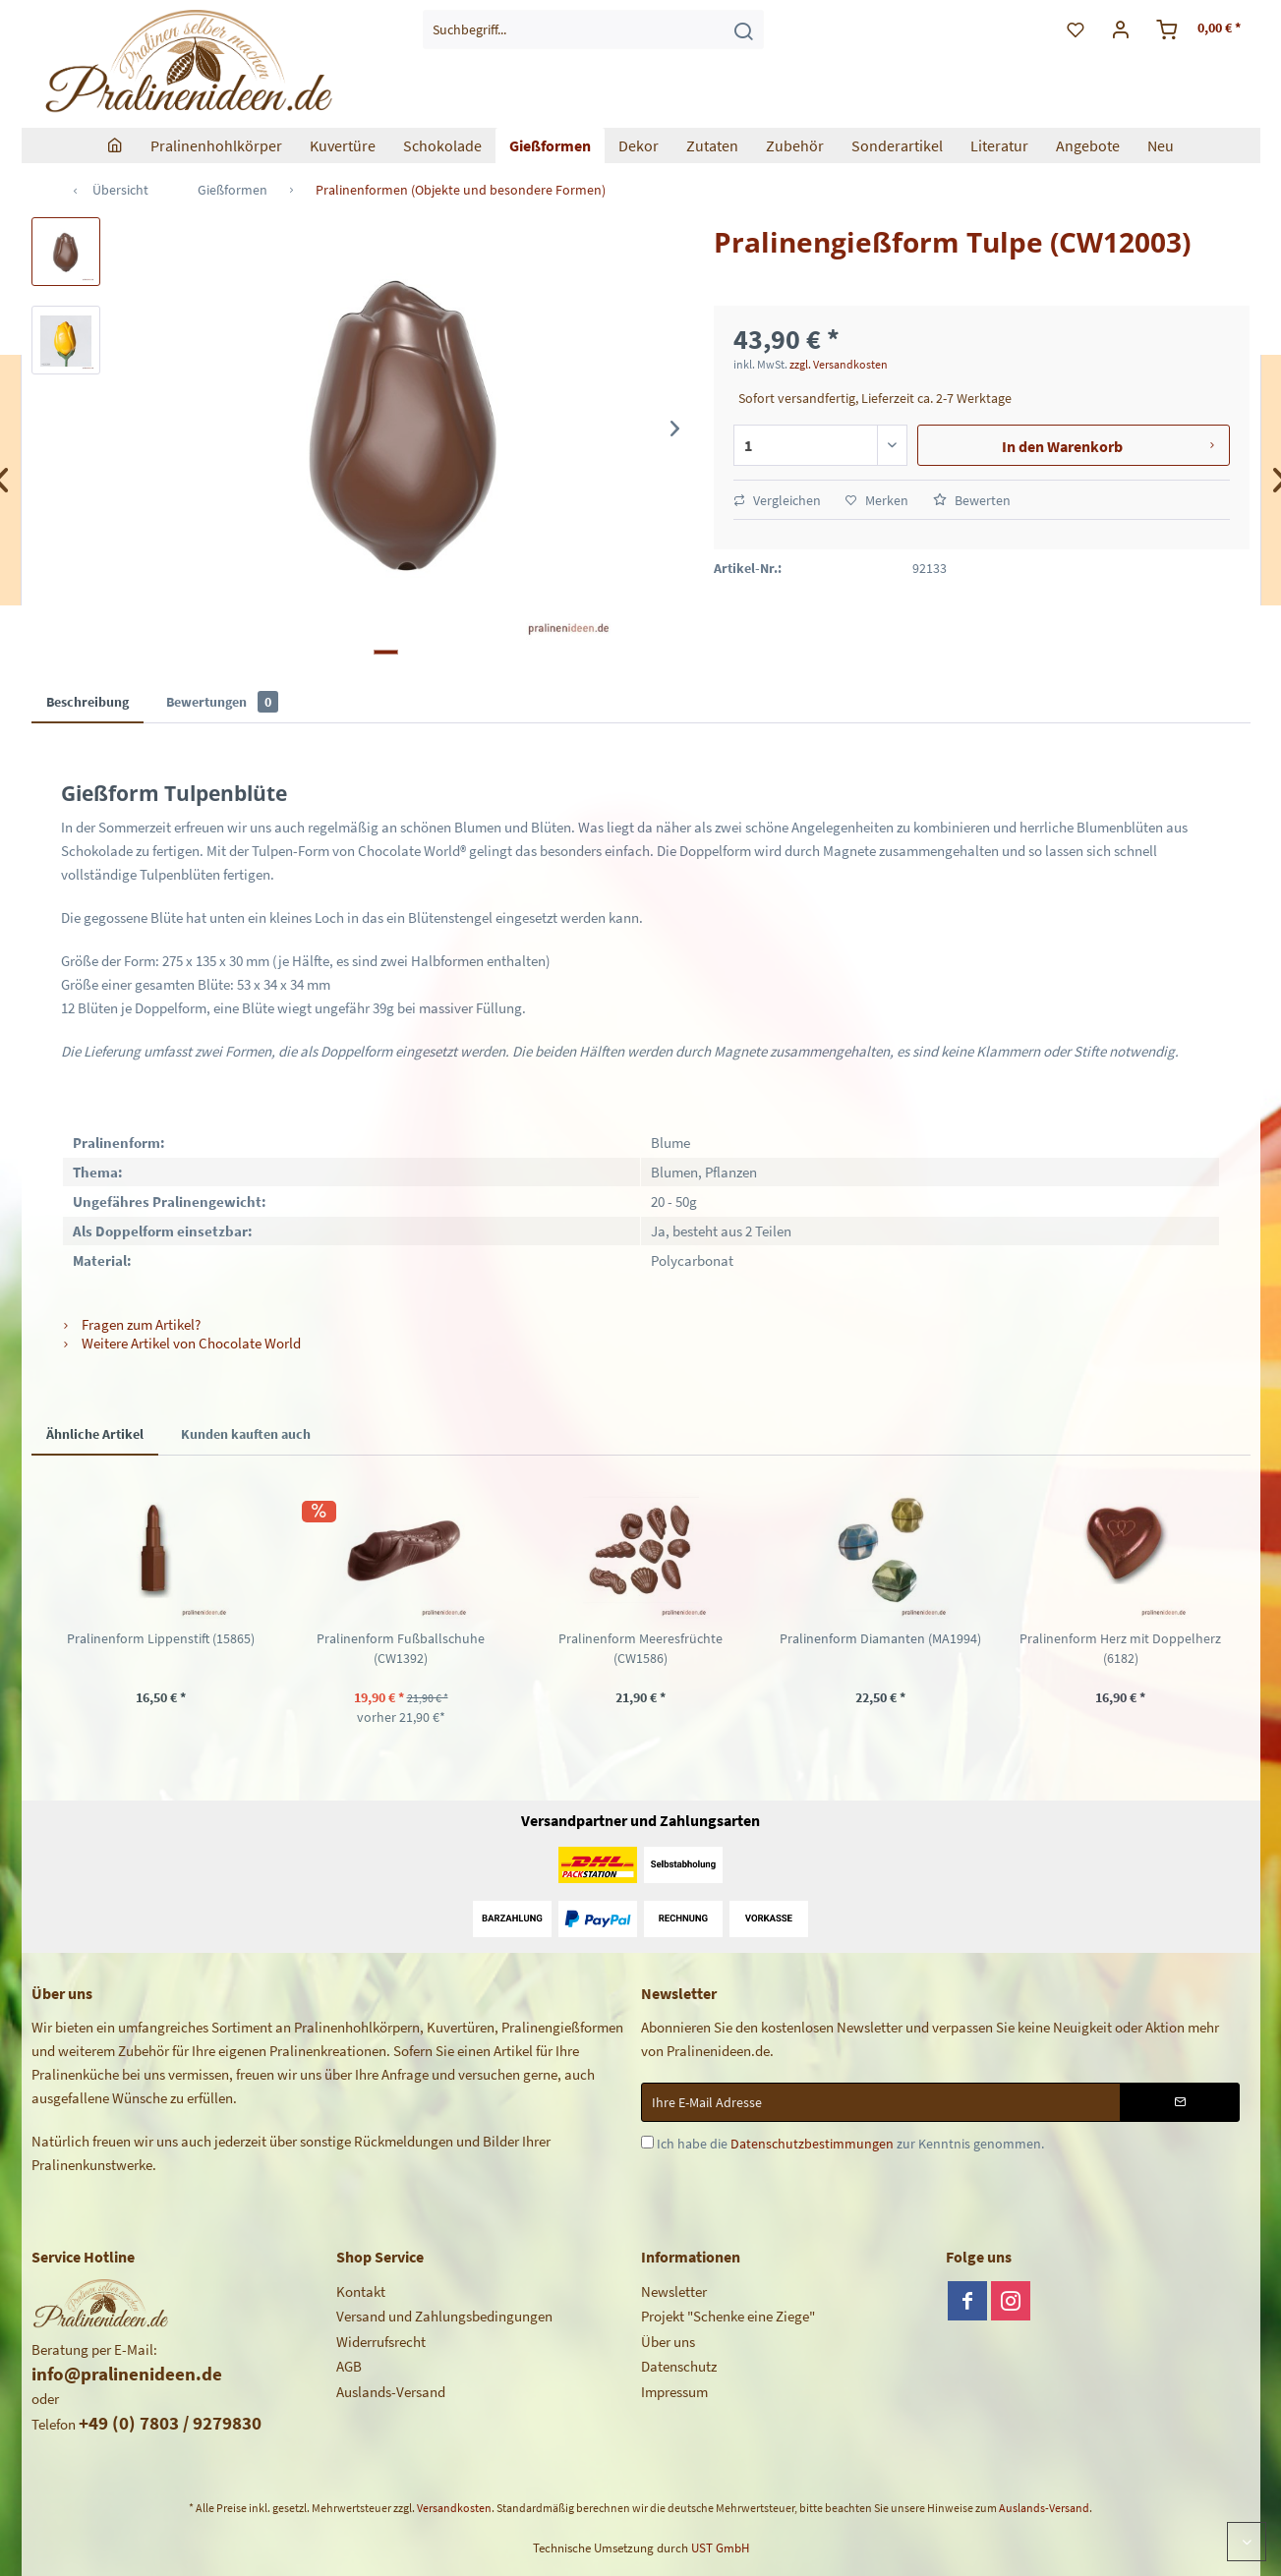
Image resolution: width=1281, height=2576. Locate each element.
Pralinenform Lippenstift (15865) (161, 1638)
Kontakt (360, 2291)
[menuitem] (593, 29)
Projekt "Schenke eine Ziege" (728, 2316)
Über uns (668, 2341)
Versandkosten (454, 2507)
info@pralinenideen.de (126, 2373)
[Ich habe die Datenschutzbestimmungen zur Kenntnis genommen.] (647, 2142)
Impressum (674, 2391)
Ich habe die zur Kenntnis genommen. (850, 2143)
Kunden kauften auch (246, 1434)
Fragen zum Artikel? (131, 1324)
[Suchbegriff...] (593, 29)
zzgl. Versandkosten (838, 364)
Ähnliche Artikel (95, 1434)
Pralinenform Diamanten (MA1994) (880, 1638)
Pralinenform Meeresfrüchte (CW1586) (640, 1648)
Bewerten (972, 500)
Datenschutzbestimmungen (812, 2143)
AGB (349, 2366)
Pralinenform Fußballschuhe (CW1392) (401, 1648)
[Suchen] (743, 29)
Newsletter (674, 2291)
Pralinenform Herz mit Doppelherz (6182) (1120, 1648)
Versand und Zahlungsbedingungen (444, 2316)
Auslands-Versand (390, 2391)
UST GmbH (720, 2548)
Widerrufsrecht (381, 2341)
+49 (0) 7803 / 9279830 (170, 2422)
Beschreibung (87, 702)
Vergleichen (777, 500)
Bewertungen (222, 702)
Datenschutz (679, 2366)
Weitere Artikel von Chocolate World (181, 1343)
